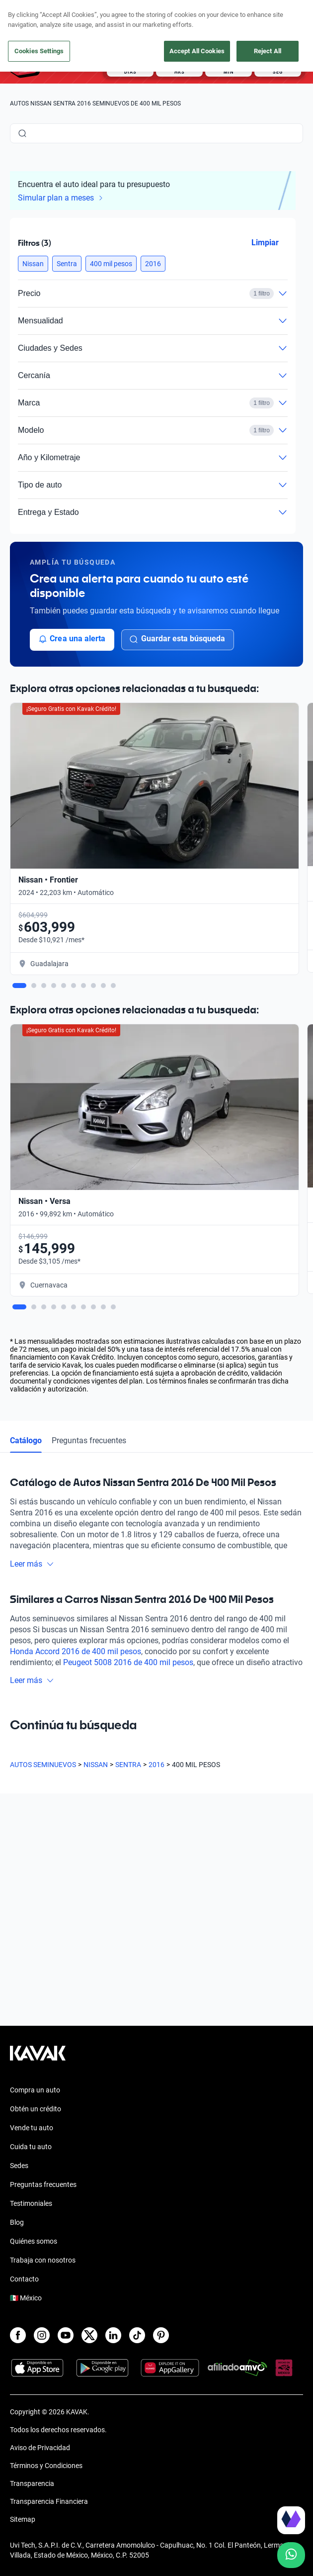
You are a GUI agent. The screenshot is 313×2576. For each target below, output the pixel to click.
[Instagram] (42, 2335)
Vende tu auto (31, 2128)
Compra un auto (35, 2090)
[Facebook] (18, 2335)
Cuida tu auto (31, 2147)
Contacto (24, 2279)
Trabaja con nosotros (43, 2260)
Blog (17, 2222)
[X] (89, 2335)
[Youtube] (66, 2335)
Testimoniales (31, 2203)
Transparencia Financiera (49, 2501)
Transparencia (32, 2483)
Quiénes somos (33, 2241)
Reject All (267, 51)
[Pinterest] (161, 2335)
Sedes (19, 2166)
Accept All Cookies (197, 51)
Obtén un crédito (35, 2109)
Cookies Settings (39, 51)
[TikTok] (137, 2335)
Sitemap (22, 2519)
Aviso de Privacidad (40, 2448)
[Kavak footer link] (38, 2058)
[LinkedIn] (113, 2335)
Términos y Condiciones (46, 2466)
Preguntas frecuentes (43, 2184)
